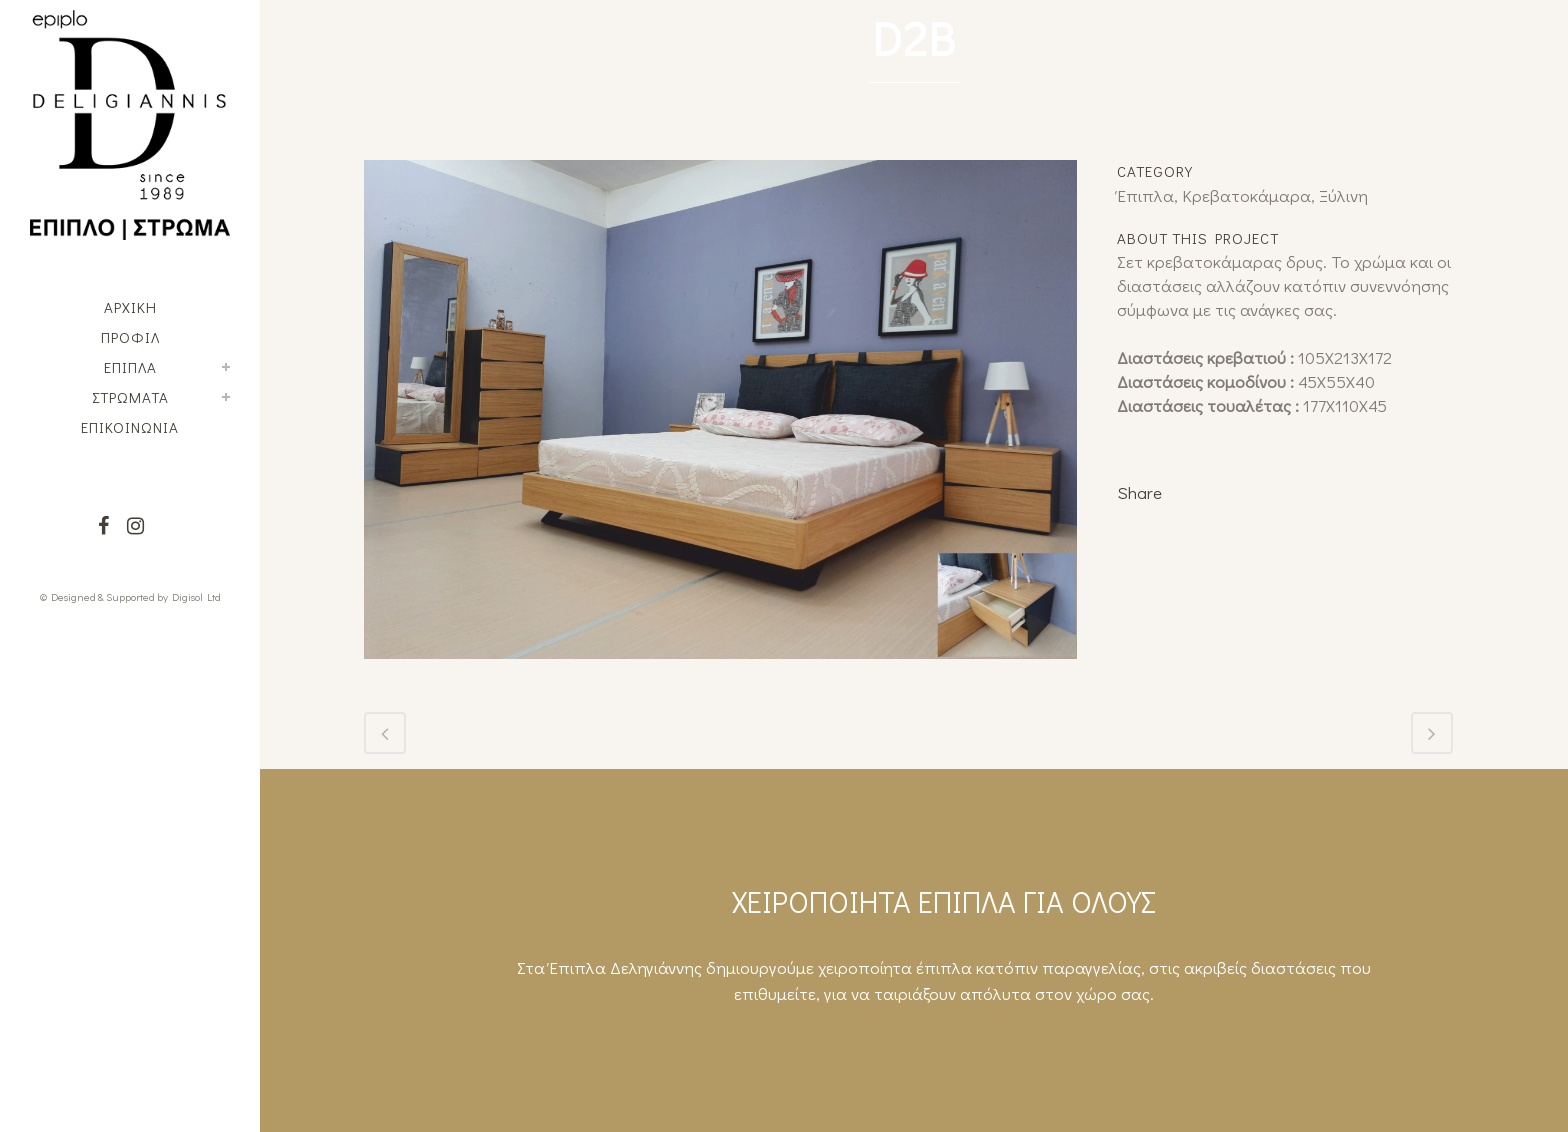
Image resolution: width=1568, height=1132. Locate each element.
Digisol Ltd (196, 596)
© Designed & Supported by (104, 596)
